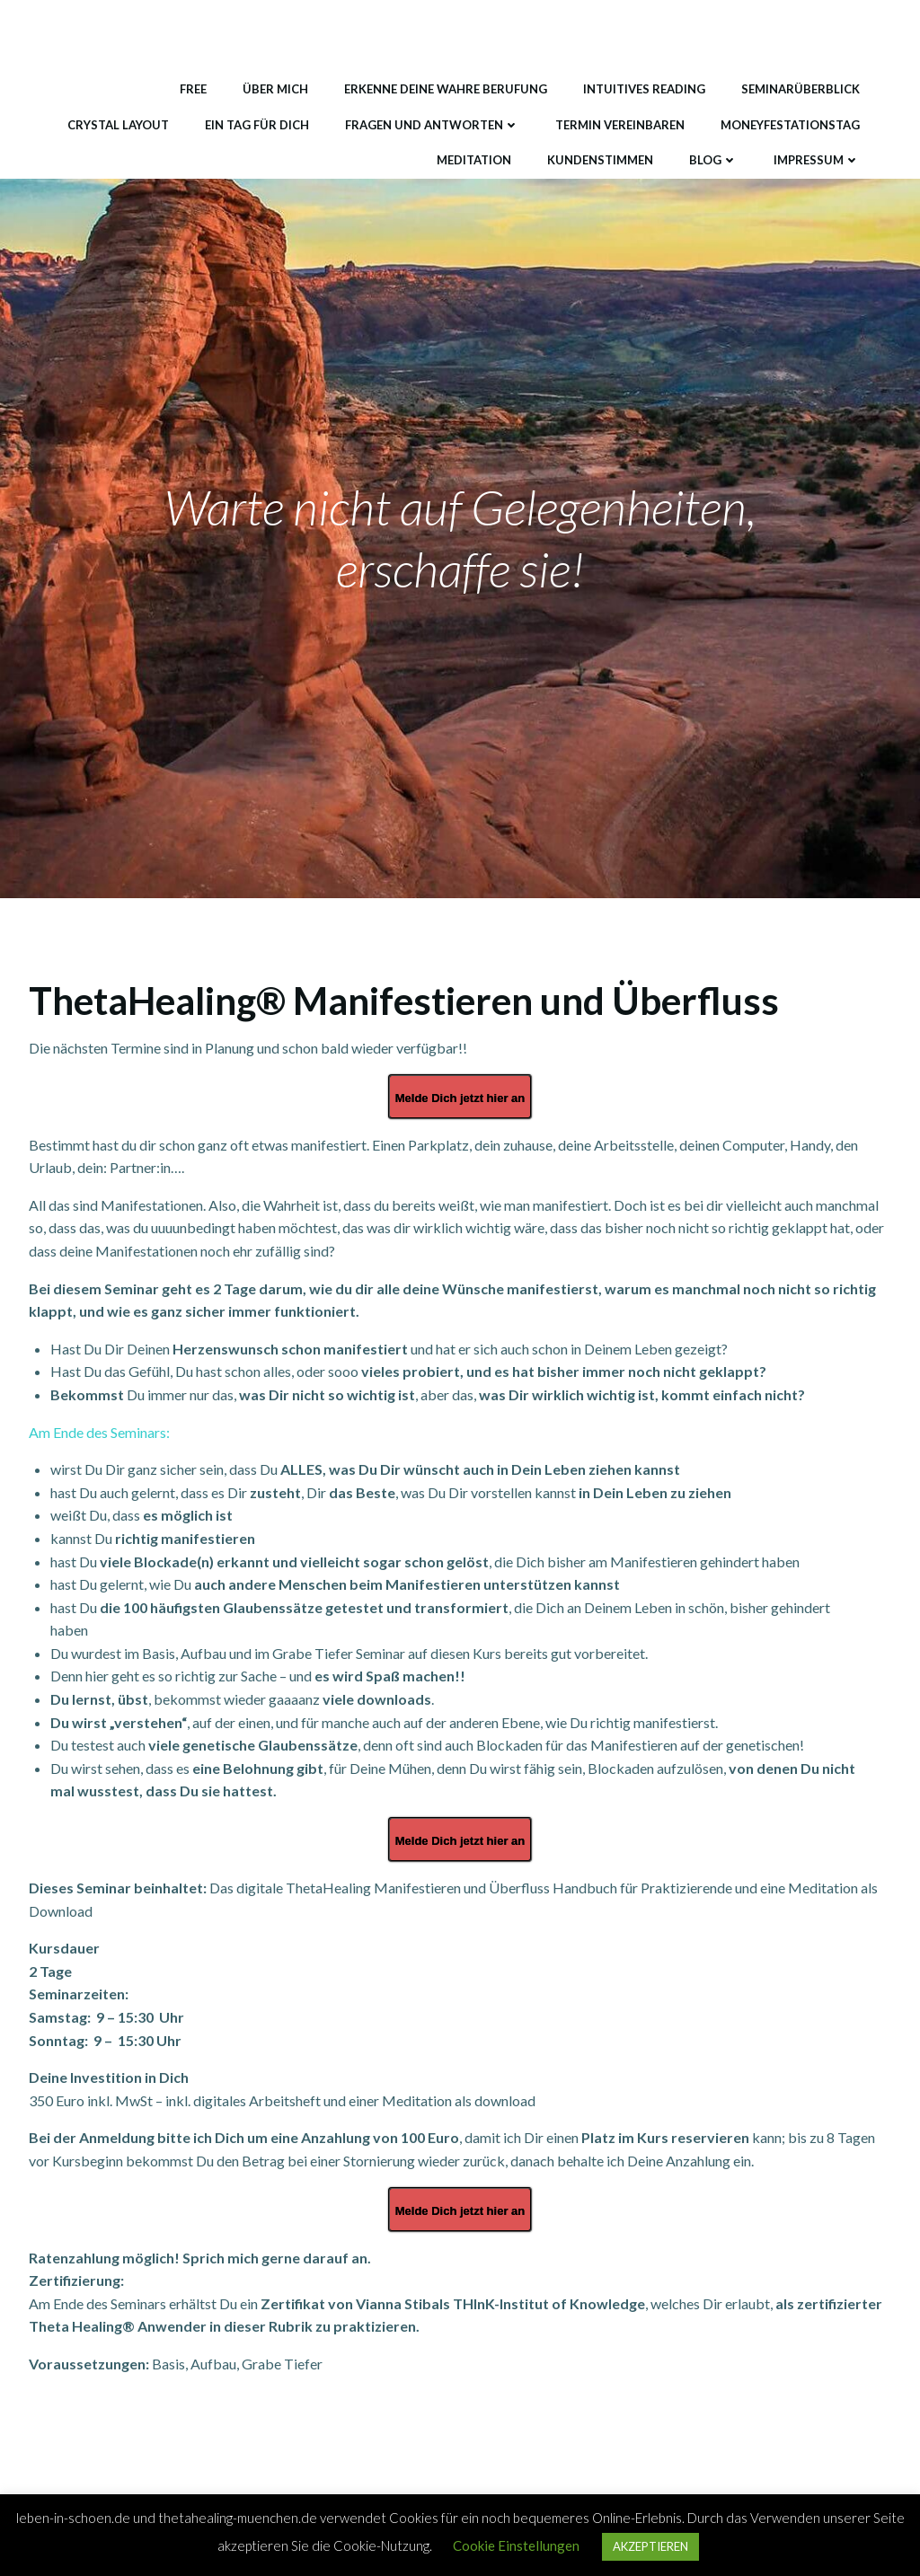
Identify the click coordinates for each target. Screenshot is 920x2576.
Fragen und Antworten (432, 125)
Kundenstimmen (600, 160)
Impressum (817, 160)
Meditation (474, 160)
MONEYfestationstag (790, 125)
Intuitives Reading (644, 89)
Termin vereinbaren (620, 125)
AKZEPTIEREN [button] (650, 2546)
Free (193, 89)
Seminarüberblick (800, 89)
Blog (713, 160)
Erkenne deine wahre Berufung (445, 89)
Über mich (275, 89)
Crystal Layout (118, 125)
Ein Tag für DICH (257, 125)
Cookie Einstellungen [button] (516, 2545)
